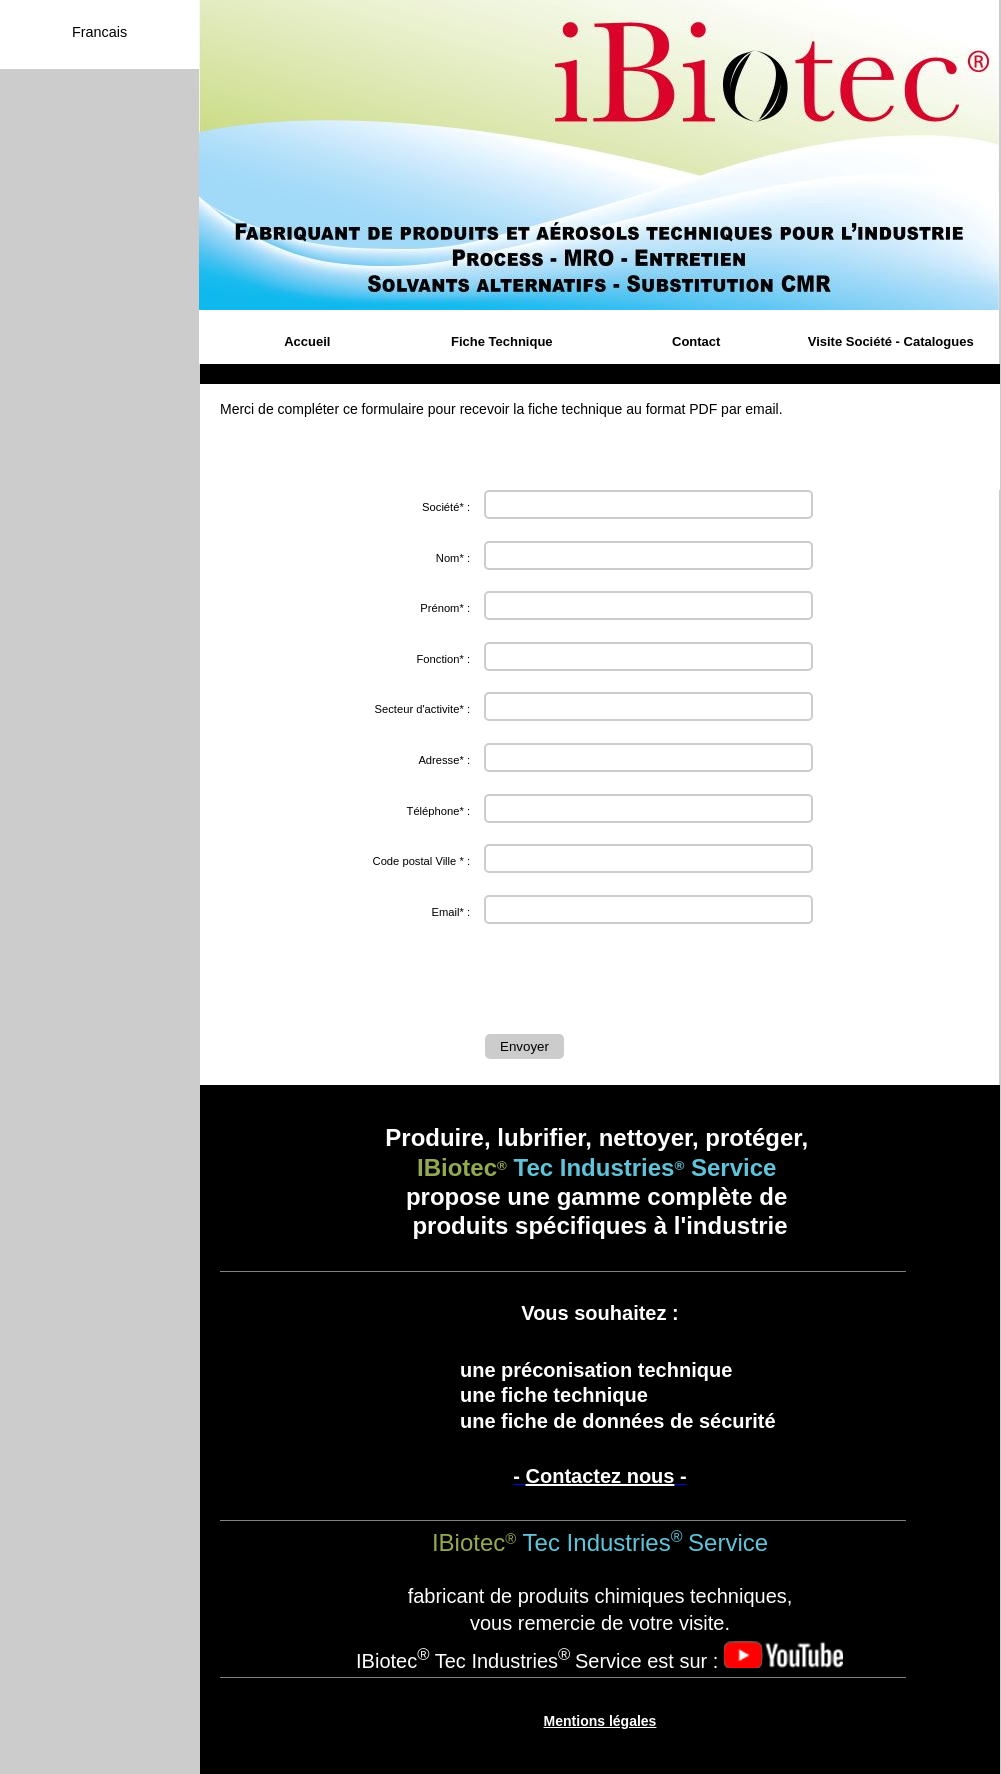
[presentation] (637, 984)
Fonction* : (443, 659)
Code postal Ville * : (421, 861)
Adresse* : (444, 760)
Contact (696, 341)
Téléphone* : (438, 811)
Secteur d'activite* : (422, 709)
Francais (99, 32)
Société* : (446, 507)
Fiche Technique (502, 341)
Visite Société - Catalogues (891, 341)
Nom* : (453, 558)
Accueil (307, 341)
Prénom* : (445, 608)
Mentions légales (600, 1721)
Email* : (450, 912)
